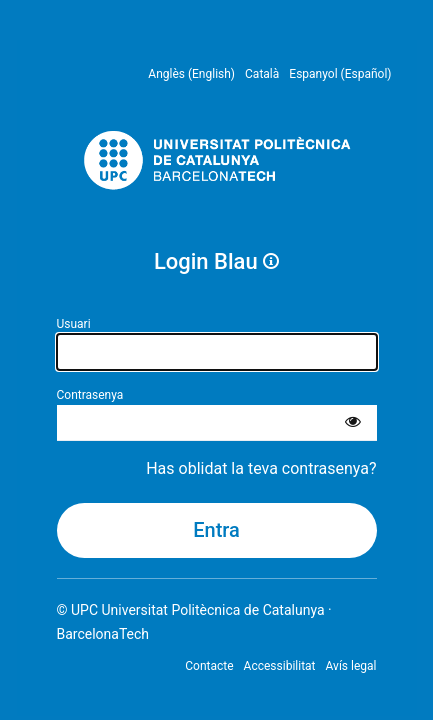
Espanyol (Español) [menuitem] (340, 74)
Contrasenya (90, 395)
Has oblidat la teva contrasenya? (261, 468)
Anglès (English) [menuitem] (191, 74)
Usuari (74, 324)
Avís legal (351, 666)
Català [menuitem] (262, 74)
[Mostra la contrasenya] (353, 423)
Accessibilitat (280, 666)
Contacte (209, 666)
